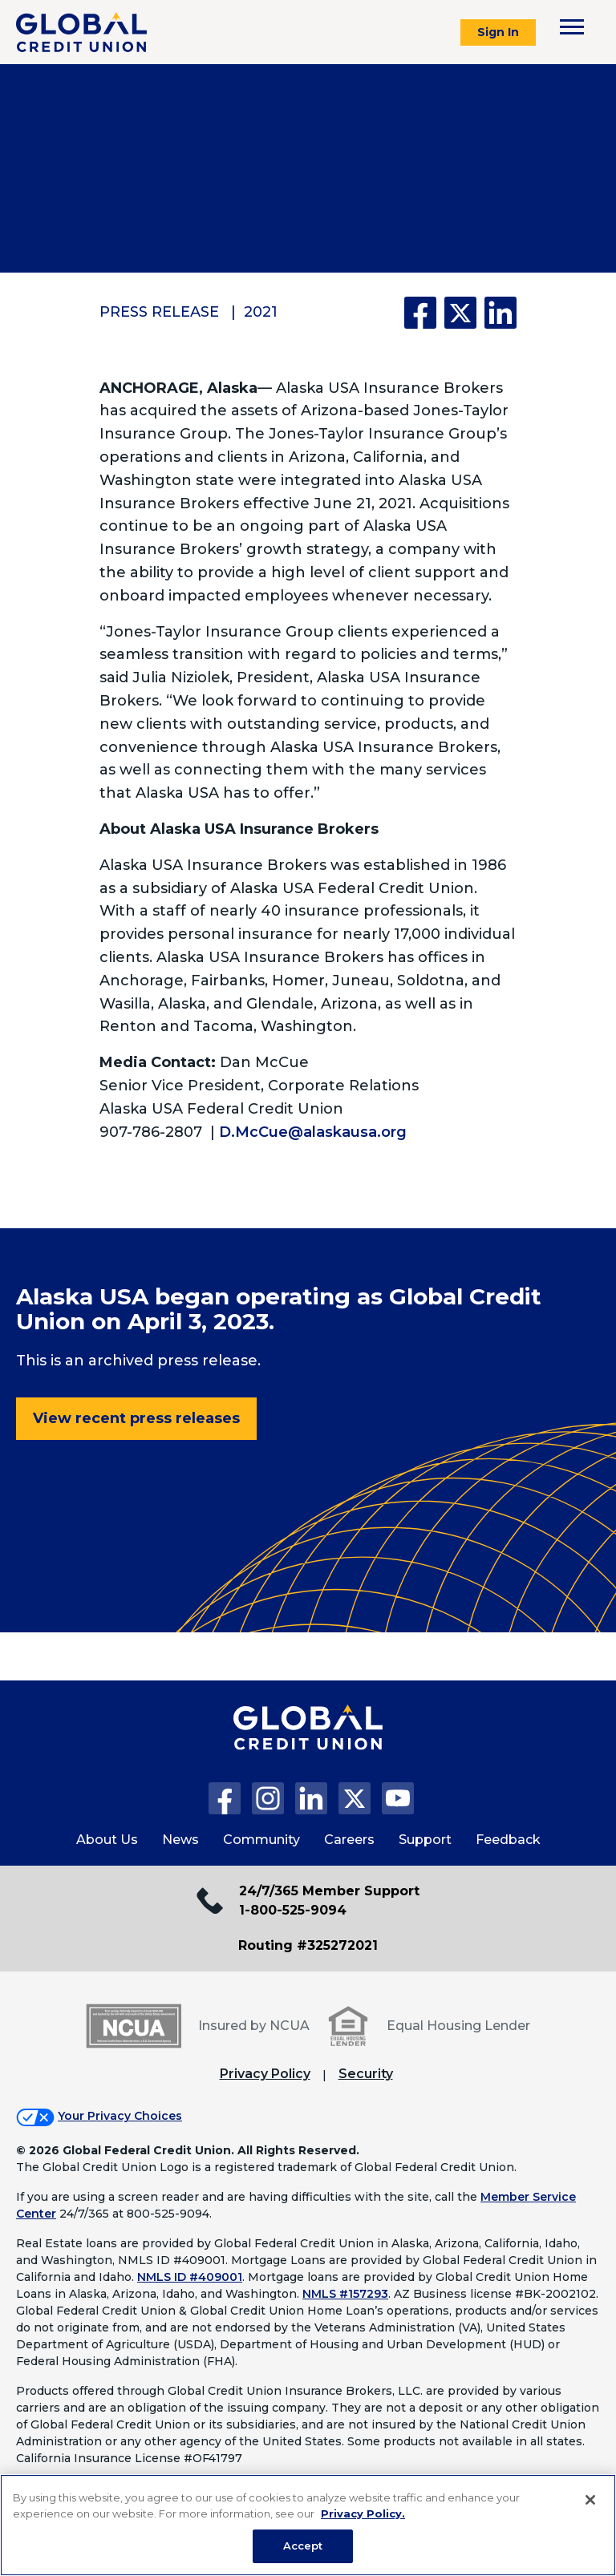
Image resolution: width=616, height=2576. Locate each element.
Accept (303, 2545)
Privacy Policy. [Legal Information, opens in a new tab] (363, 2513)
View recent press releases (136, 1418)
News (180, 1839)
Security (365, 2073)
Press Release (159, 312)
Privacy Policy (265, 2073)
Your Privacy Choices (120, 2116)
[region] (308, 2525)
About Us (107, 1839)
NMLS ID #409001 (189, 2277)
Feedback (508, 1839)
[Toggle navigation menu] (572, 26)
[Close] (590, 2499)
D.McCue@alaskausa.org (313, 1132)
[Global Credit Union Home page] (308, 1744)
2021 (261, 312)
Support (425, 1839)
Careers (349, 1839)
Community (261, 1839)
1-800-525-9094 (292, 1910)
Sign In (498, 32)
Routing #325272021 (308, 1945)
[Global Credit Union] (81, 32)
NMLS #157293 (345, 2294)
